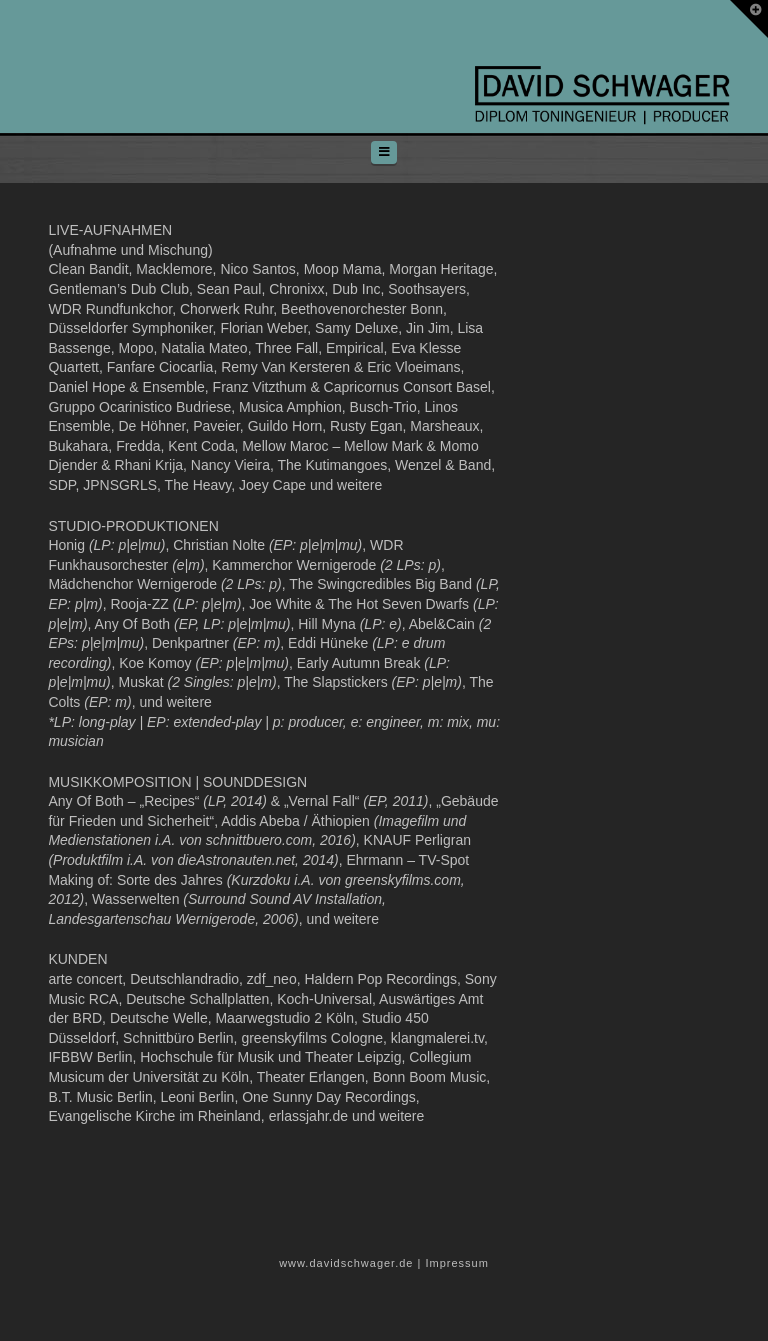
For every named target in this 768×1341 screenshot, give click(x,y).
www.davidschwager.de (346, 1263)
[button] (384, 152)
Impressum (456, 1263)
